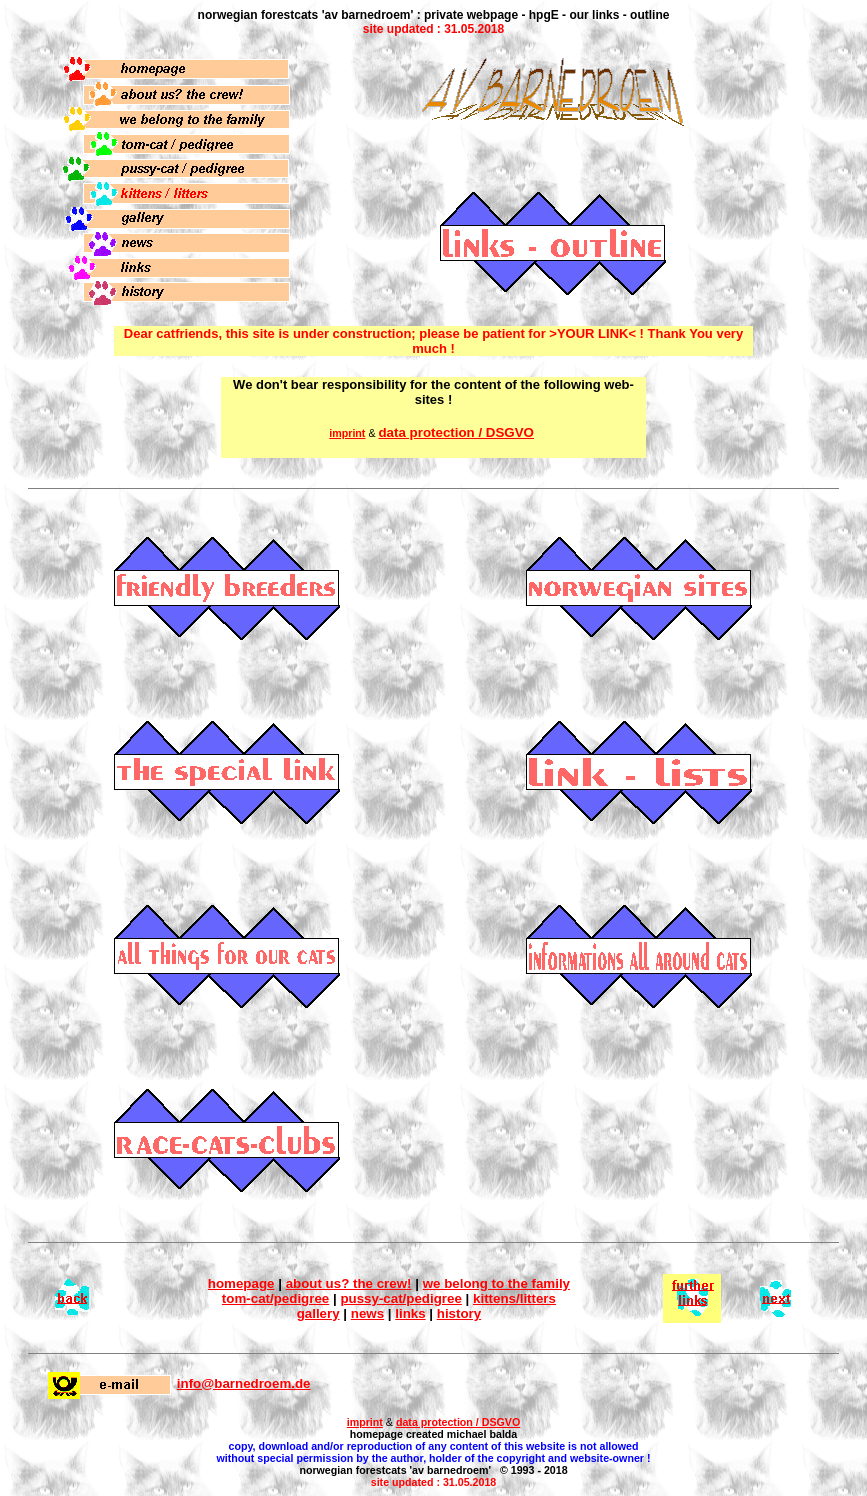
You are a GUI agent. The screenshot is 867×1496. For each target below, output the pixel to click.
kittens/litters (514, 1298)
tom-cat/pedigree (275, 1298)
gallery (318, 1313)
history (459, 1313)
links (410, 1313)
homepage (241, 1283)
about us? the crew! (349, 1283)
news (367, 1313)
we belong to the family (496, 1283)
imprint (365, 1422)
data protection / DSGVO (456, 432)
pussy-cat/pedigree (400, 1298)
